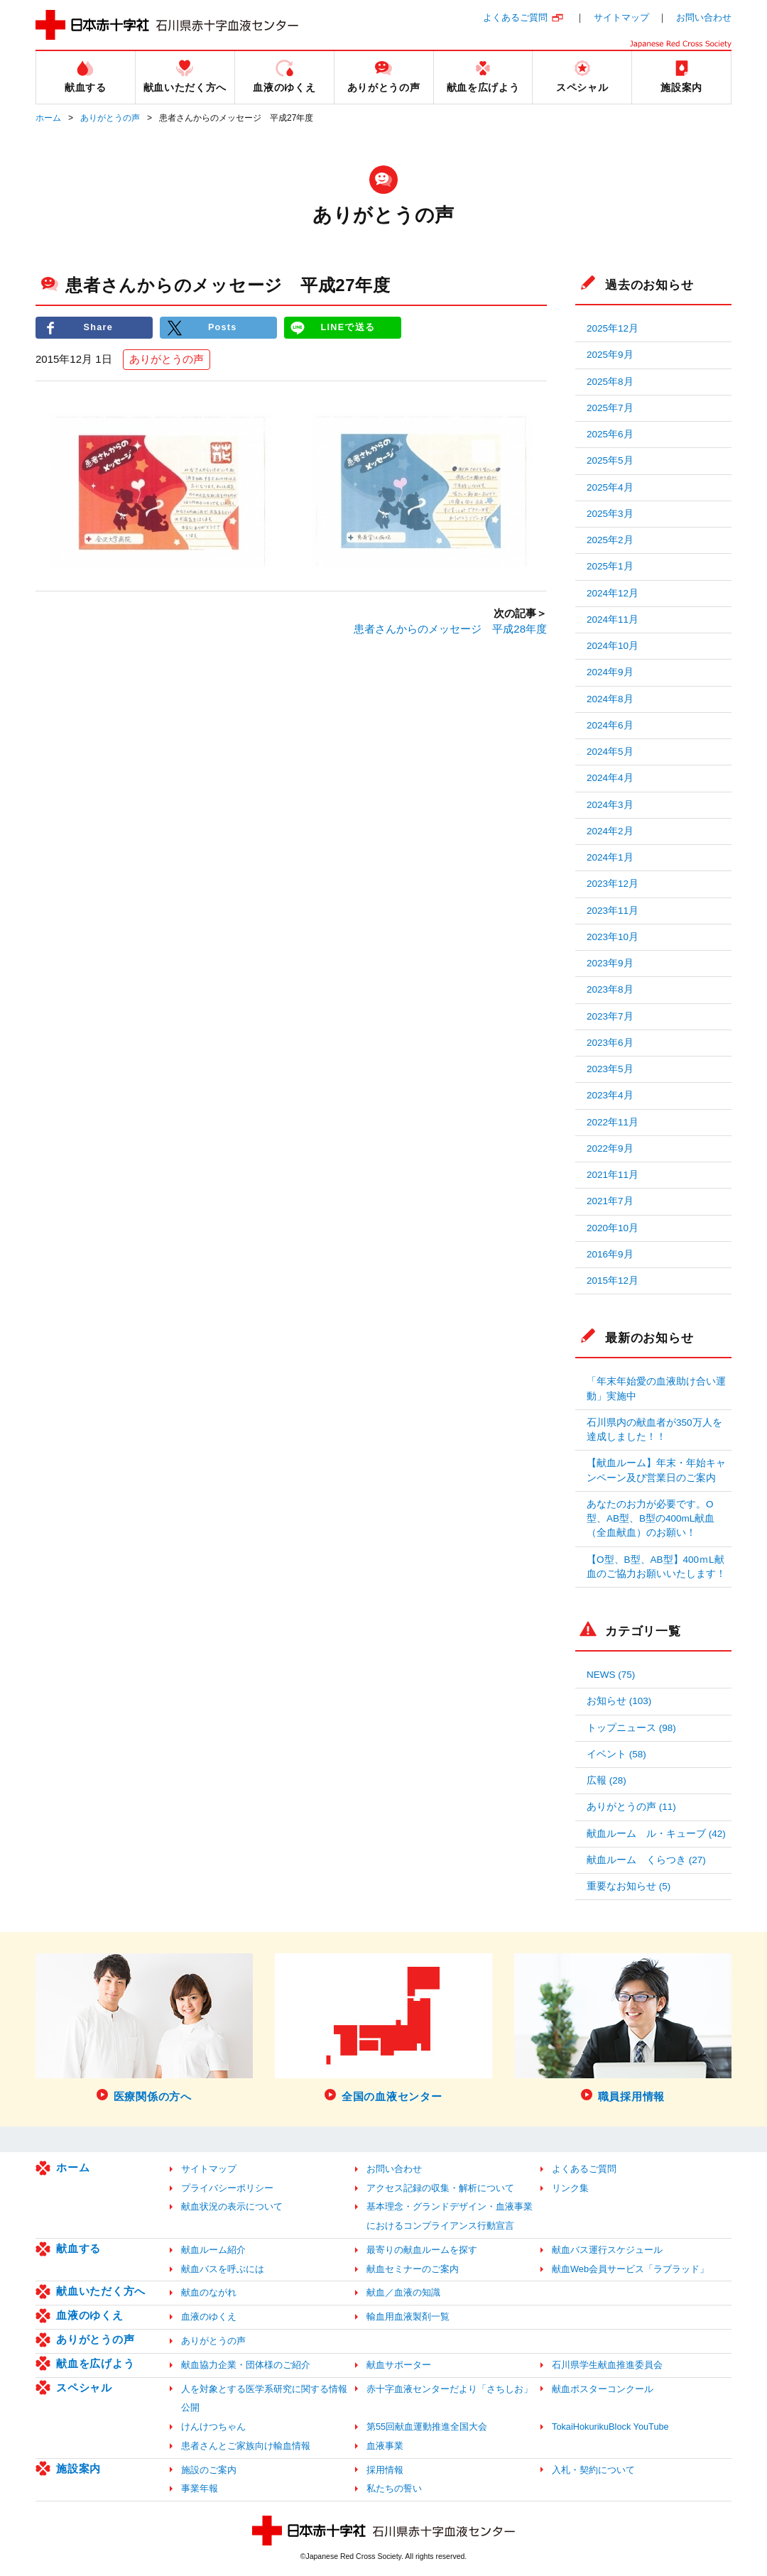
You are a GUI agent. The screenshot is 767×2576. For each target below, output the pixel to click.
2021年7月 (610, 1201)
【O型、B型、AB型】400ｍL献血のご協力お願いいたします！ (656, 1566)
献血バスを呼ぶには (222, 2269)
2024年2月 (610, 831)
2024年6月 (610, 725)
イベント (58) (616, 1754)
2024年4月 (610, 778)
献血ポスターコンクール (602, 2389)
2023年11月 (612, 910)
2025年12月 (612, 328)
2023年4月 (610, 1095)
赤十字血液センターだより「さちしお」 (449, 2389)
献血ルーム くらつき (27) (646, 1860)
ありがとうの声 (110, 118)
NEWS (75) (611, 1674)
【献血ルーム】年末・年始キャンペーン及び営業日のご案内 (656, 1470)
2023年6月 (610, 1042)
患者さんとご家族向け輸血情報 (245, 2445)
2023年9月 (610, 963)
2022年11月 (612, 1122)
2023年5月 (610, 1069)
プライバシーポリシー (227, 2188)
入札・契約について (593, 2470)
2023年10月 (612, 937)
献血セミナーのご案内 (412, 2269)
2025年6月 (610, 434)
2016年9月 (610, 1254)
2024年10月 (612, 645)
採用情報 (384, 2470)
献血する (78, 2248)
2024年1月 (610, 857)
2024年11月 (612, 619)
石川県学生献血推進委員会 (607, 2364)
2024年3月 (610, 804)
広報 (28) (606, 1780)
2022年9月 (610, 1148)
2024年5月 (610, 751)
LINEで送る (348, 327)
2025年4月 (610, 487)
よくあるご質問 (515, 17)
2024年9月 (610, 672)
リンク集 (570, 2188)
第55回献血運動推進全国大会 (426, 2426)
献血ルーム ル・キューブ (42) (656, 1833)
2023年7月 (610, 1016)
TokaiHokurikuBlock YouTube (610, 2426)
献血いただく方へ (101, 2291)
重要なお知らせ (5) (628, 1886)
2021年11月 (612, 1174)
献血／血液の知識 (403, 2292)
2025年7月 (610, 408)
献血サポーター (398, 2364)
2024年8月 (610, 699)
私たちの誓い (394, 2488)
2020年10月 (612, 1228)
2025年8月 (610, 381)
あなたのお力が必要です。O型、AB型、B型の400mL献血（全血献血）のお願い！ (650, 1519)
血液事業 (384, 2445)
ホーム (48, 118)
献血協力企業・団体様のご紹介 (245, 2364)
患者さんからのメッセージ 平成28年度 (450, 629)
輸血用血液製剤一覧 (408, 2316)
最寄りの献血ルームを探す (421, 2249)
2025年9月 (610, 354)
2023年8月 (610, 989)
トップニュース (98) (631, 1728)
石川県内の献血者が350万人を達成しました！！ (654, 1429)
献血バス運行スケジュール (607, 2249)
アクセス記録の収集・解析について (440, 2188)
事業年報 (199, 2488)
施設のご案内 (208, 2470)
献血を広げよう (95, 2363)
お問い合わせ (703, 17)
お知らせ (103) (619, 1701)
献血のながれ (208, 2292)
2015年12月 (612, 1280)
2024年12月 (612, 593)
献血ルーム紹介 (213, 2249)
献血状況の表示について (232, 2206)
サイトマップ (621, 17)
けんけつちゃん (213, 2426)
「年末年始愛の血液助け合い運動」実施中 (656, 1388)
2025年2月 (610, 540)
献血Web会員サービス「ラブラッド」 (630, 2269)
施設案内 (78, 2468)
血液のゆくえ (90, 2315)
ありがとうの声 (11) (631, 1806)
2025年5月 (610, 460)
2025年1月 (610, 566)
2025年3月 (610, 513)
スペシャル (84, 2387)
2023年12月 (612, 883)
